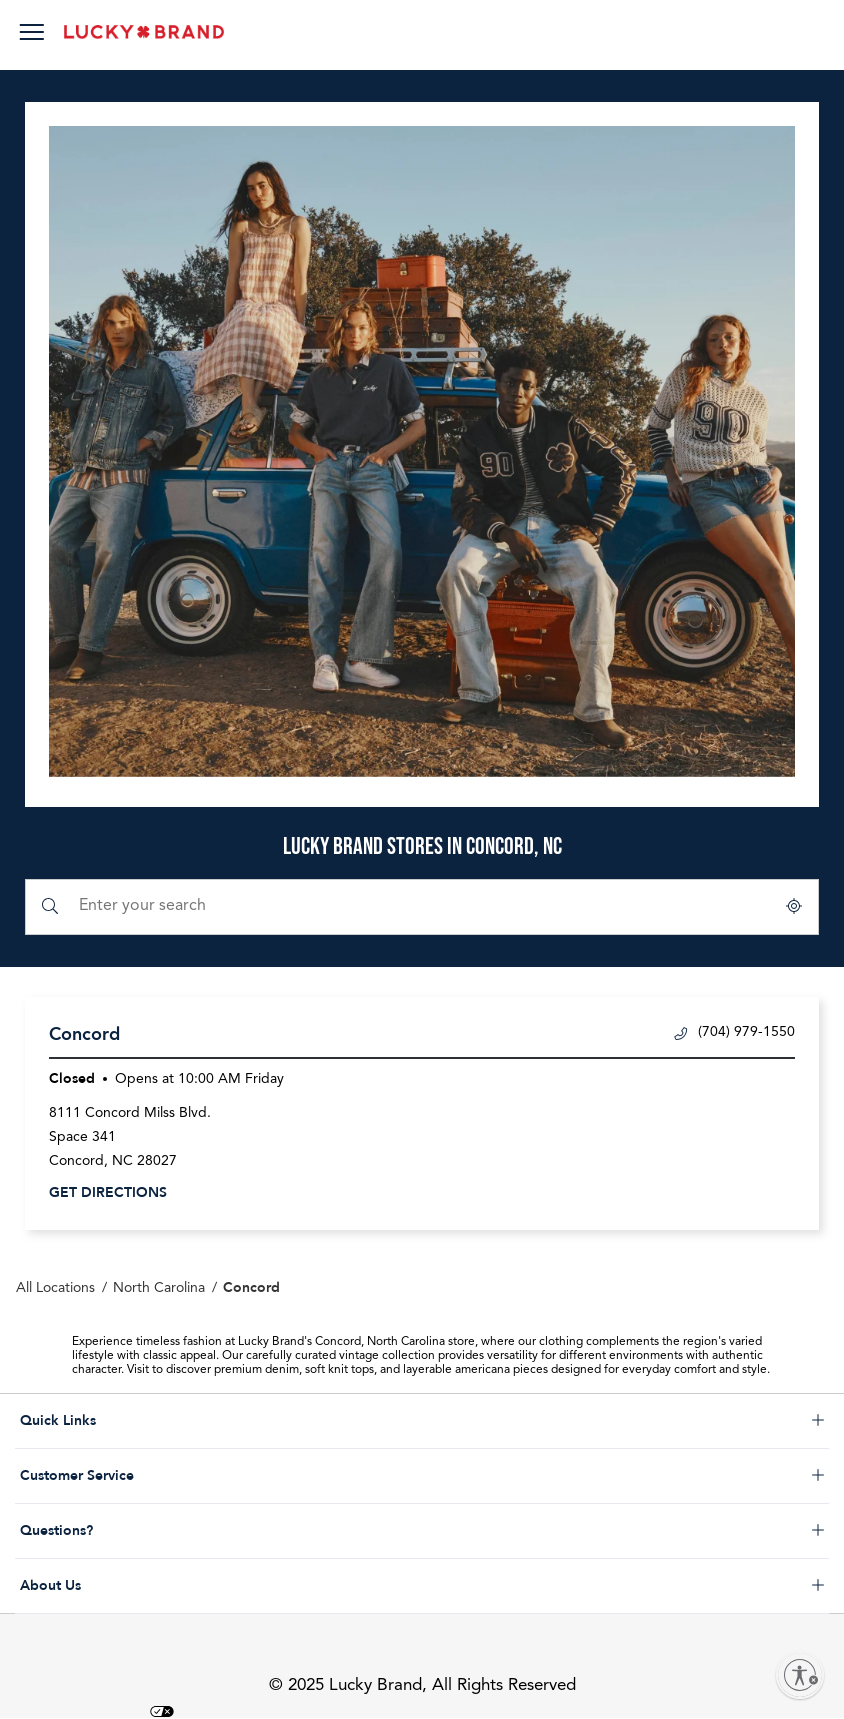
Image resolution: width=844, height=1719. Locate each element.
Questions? (137, 1531)
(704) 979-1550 (734, 1032)
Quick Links (137, 1421)
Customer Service (137, 1476)
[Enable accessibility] (800, 1675)
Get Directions (108, 1192)
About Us (137, 1586)
